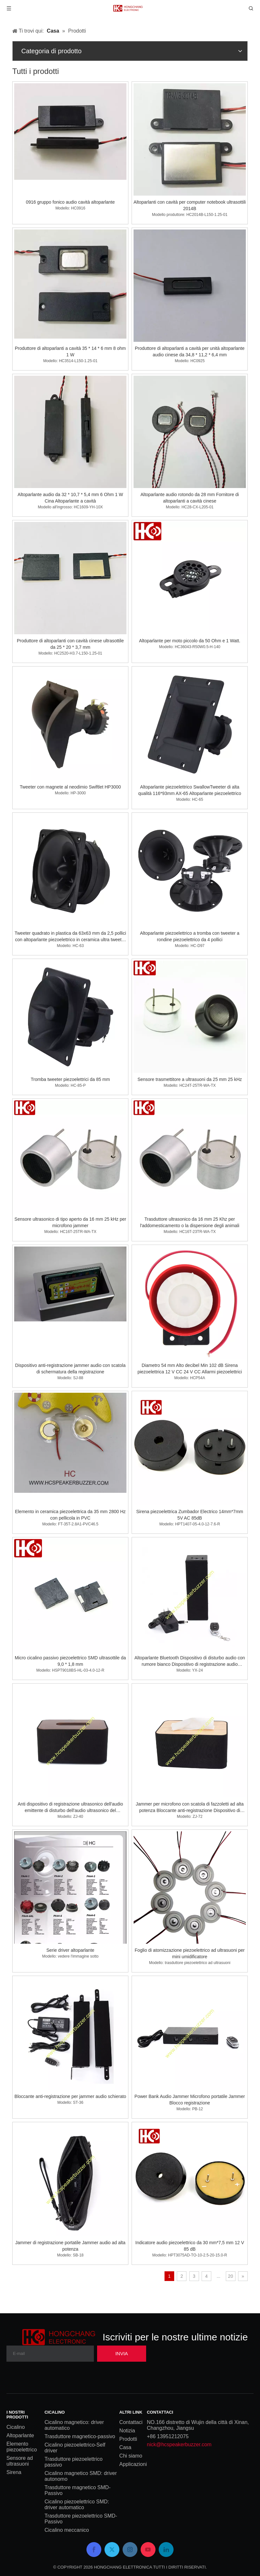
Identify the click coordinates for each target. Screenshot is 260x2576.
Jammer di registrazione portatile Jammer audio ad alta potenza (70, 2246)
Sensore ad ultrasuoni (19, 2461)
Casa (125, 2447)
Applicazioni (133, 2464)
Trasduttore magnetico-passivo (80, 2436)
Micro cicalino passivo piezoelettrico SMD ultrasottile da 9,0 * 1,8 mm (70, 1661)
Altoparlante (20, 2435)
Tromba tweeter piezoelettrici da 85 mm (70, 1079)
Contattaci (131, 2422)
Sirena (13, 2472)
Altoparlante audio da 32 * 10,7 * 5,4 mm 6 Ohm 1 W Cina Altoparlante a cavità (70, 498)
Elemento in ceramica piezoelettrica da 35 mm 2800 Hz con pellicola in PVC (70, 1515)
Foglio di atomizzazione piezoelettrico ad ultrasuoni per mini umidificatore (190, 1953)
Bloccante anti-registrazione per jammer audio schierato (70, 2096)
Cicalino (15, 2427)
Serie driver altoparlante (70, 1950)
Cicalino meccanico (67, 2530)
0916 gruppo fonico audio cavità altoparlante (70, 202)
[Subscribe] (121, 2354)
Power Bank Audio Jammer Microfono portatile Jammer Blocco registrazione (190, 2099)
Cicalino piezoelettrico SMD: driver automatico (77, 2504)
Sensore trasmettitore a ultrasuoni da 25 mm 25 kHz (189, 1079)
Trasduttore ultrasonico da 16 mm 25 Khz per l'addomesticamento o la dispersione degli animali (189, 1222)
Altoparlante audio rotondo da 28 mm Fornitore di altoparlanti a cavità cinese (189, 498)
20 (230, 2276)
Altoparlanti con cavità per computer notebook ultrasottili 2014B (190, 205)
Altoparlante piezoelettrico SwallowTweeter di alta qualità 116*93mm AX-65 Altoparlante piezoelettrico (189, 790)
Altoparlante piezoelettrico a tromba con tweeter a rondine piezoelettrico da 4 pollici (189, 936)
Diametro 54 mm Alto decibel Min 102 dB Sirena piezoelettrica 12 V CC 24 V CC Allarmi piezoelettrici (189, 1368)
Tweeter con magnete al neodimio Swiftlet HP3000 (70, 786)
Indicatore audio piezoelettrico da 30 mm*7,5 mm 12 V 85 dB (189, 2246)
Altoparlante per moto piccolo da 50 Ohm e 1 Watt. (189, 640)
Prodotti (128, 2439)
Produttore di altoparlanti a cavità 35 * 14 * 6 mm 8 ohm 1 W (70, 351)
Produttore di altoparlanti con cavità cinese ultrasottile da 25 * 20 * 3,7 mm (70, 644)
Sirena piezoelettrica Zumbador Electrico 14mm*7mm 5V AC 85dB (189, 1515)
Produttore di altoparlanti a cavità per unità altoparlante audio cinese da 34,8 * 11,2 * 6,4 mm (190, 351)
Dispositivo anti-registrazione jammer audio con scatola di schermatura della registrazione (70, 1368)
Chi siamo (130, 2456)
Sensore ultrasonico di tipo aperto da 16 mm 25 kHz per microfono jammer (70, 1222)
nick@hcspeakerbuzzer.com (179, 2444)
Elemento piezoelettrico (21, 2446)
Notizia (127, 2430)
